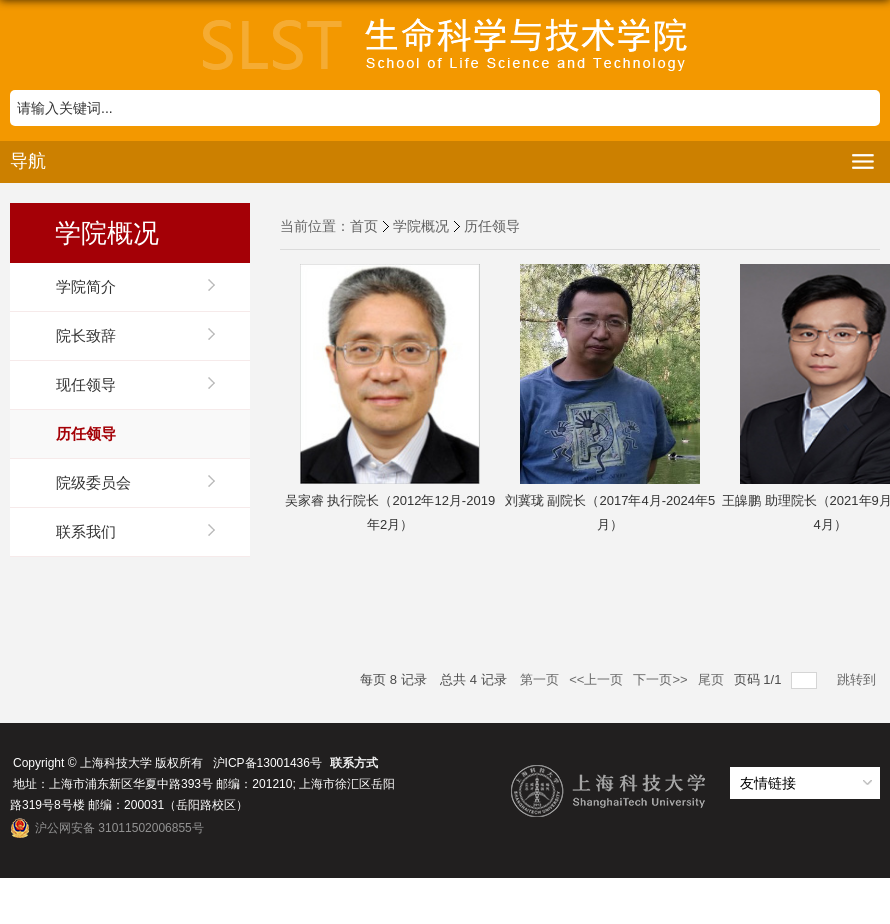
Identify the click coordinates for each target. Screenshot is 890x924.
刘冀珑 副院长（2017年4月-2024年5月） (610, 512)
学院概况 (421, 226)
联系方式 (354, 763)
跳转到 (858, 679)
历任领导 (492, 226)
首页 (364, 226)
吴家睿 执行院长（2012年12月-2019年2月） (390, 512)
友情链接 (768, 783)
